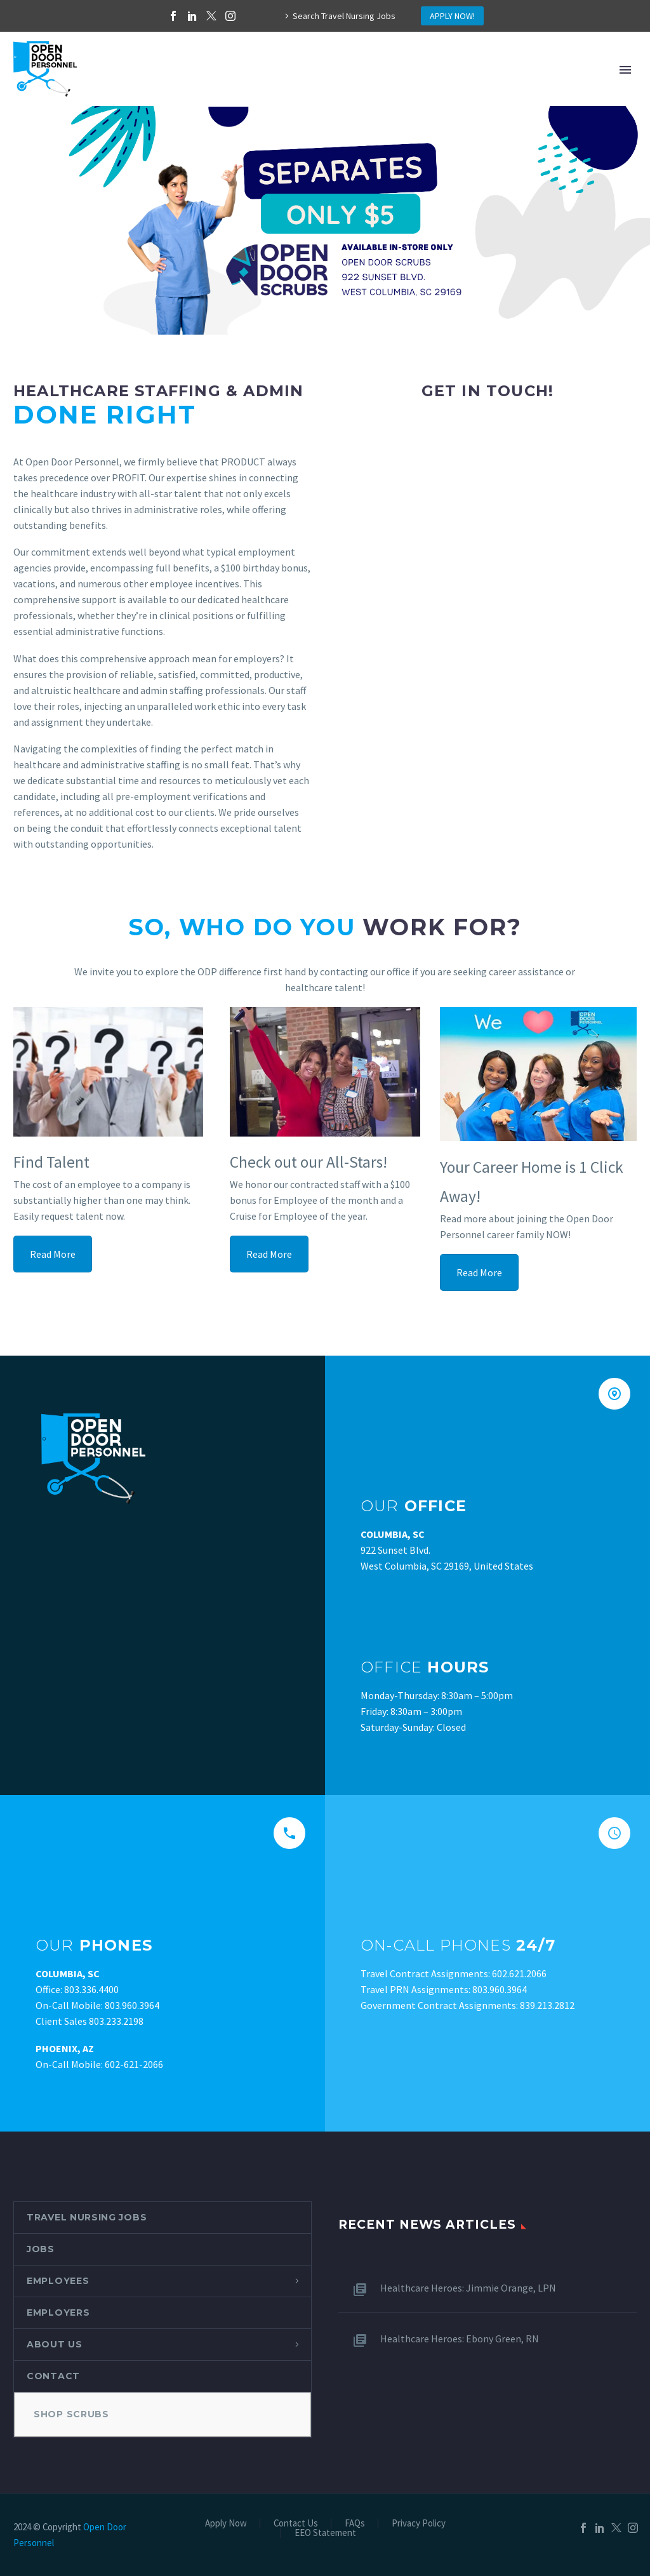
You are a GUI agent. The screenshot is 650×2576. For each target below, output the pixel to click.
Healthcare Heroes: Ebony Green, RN (459, 2338)
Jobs (41, 2249)
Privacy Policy (419, 2523)
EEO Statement (325, 2533)
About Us (55, 2344)
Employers (58, 2312)
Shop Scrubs (71, 2414)
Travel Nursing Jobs (87, 2217)
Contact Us (296, 2523)
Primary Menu (625, 70)
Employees (58, 2280)
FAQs (355, 2523)
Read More (53, 1254)
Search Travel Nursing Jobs (344, 16)
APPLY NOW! (452, 16)
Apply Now (226, 2523)
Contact (53, 2376)
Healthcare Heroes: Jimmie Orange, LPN (468, 2287)
